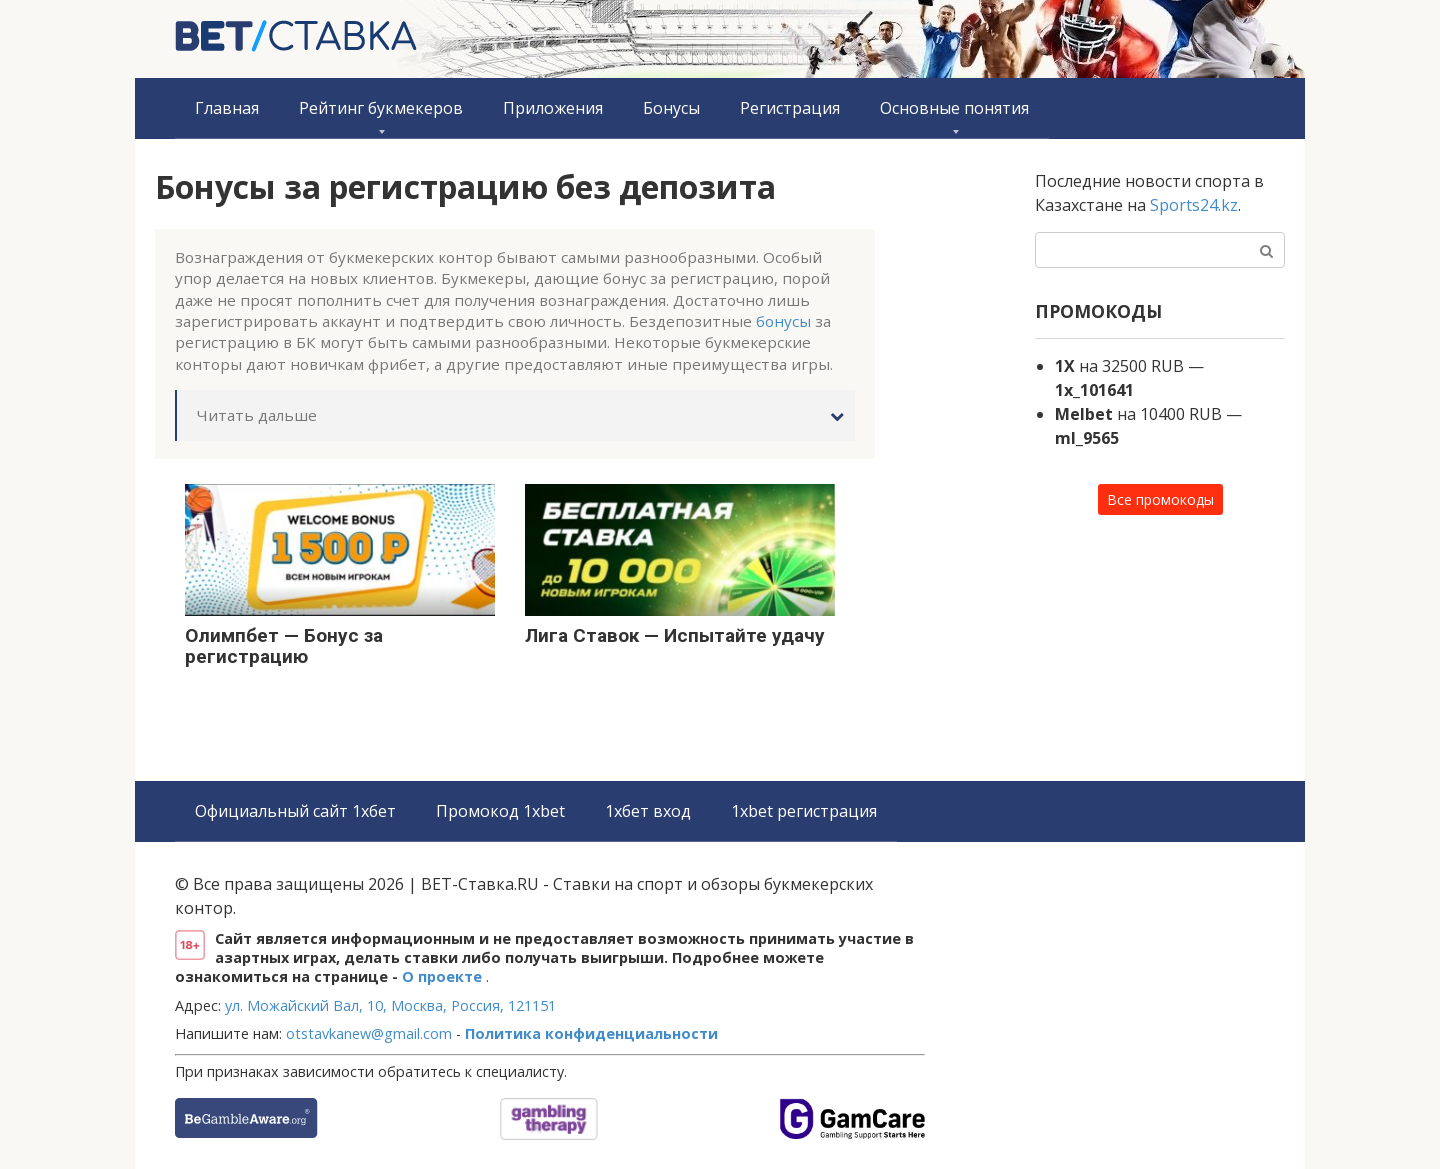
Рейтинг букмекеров (381, 108)
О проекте (444, 976)
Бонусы (671, 108)
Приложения (553, 108)
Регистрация (790, 108)
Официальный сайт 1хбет (295, 811)
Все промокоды (1160, 499)
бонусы (783, 321)
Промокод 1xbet (500, 811)
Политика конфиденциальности (591, 1033)
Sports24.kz (1194, 205)
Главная (227, 108)
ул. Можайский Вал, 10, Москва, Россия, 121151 (390, 1005)
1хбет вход (648, 811)
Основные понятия (954, 108)
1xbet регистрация (804, 811)
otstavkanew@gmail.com (369, 1033)
